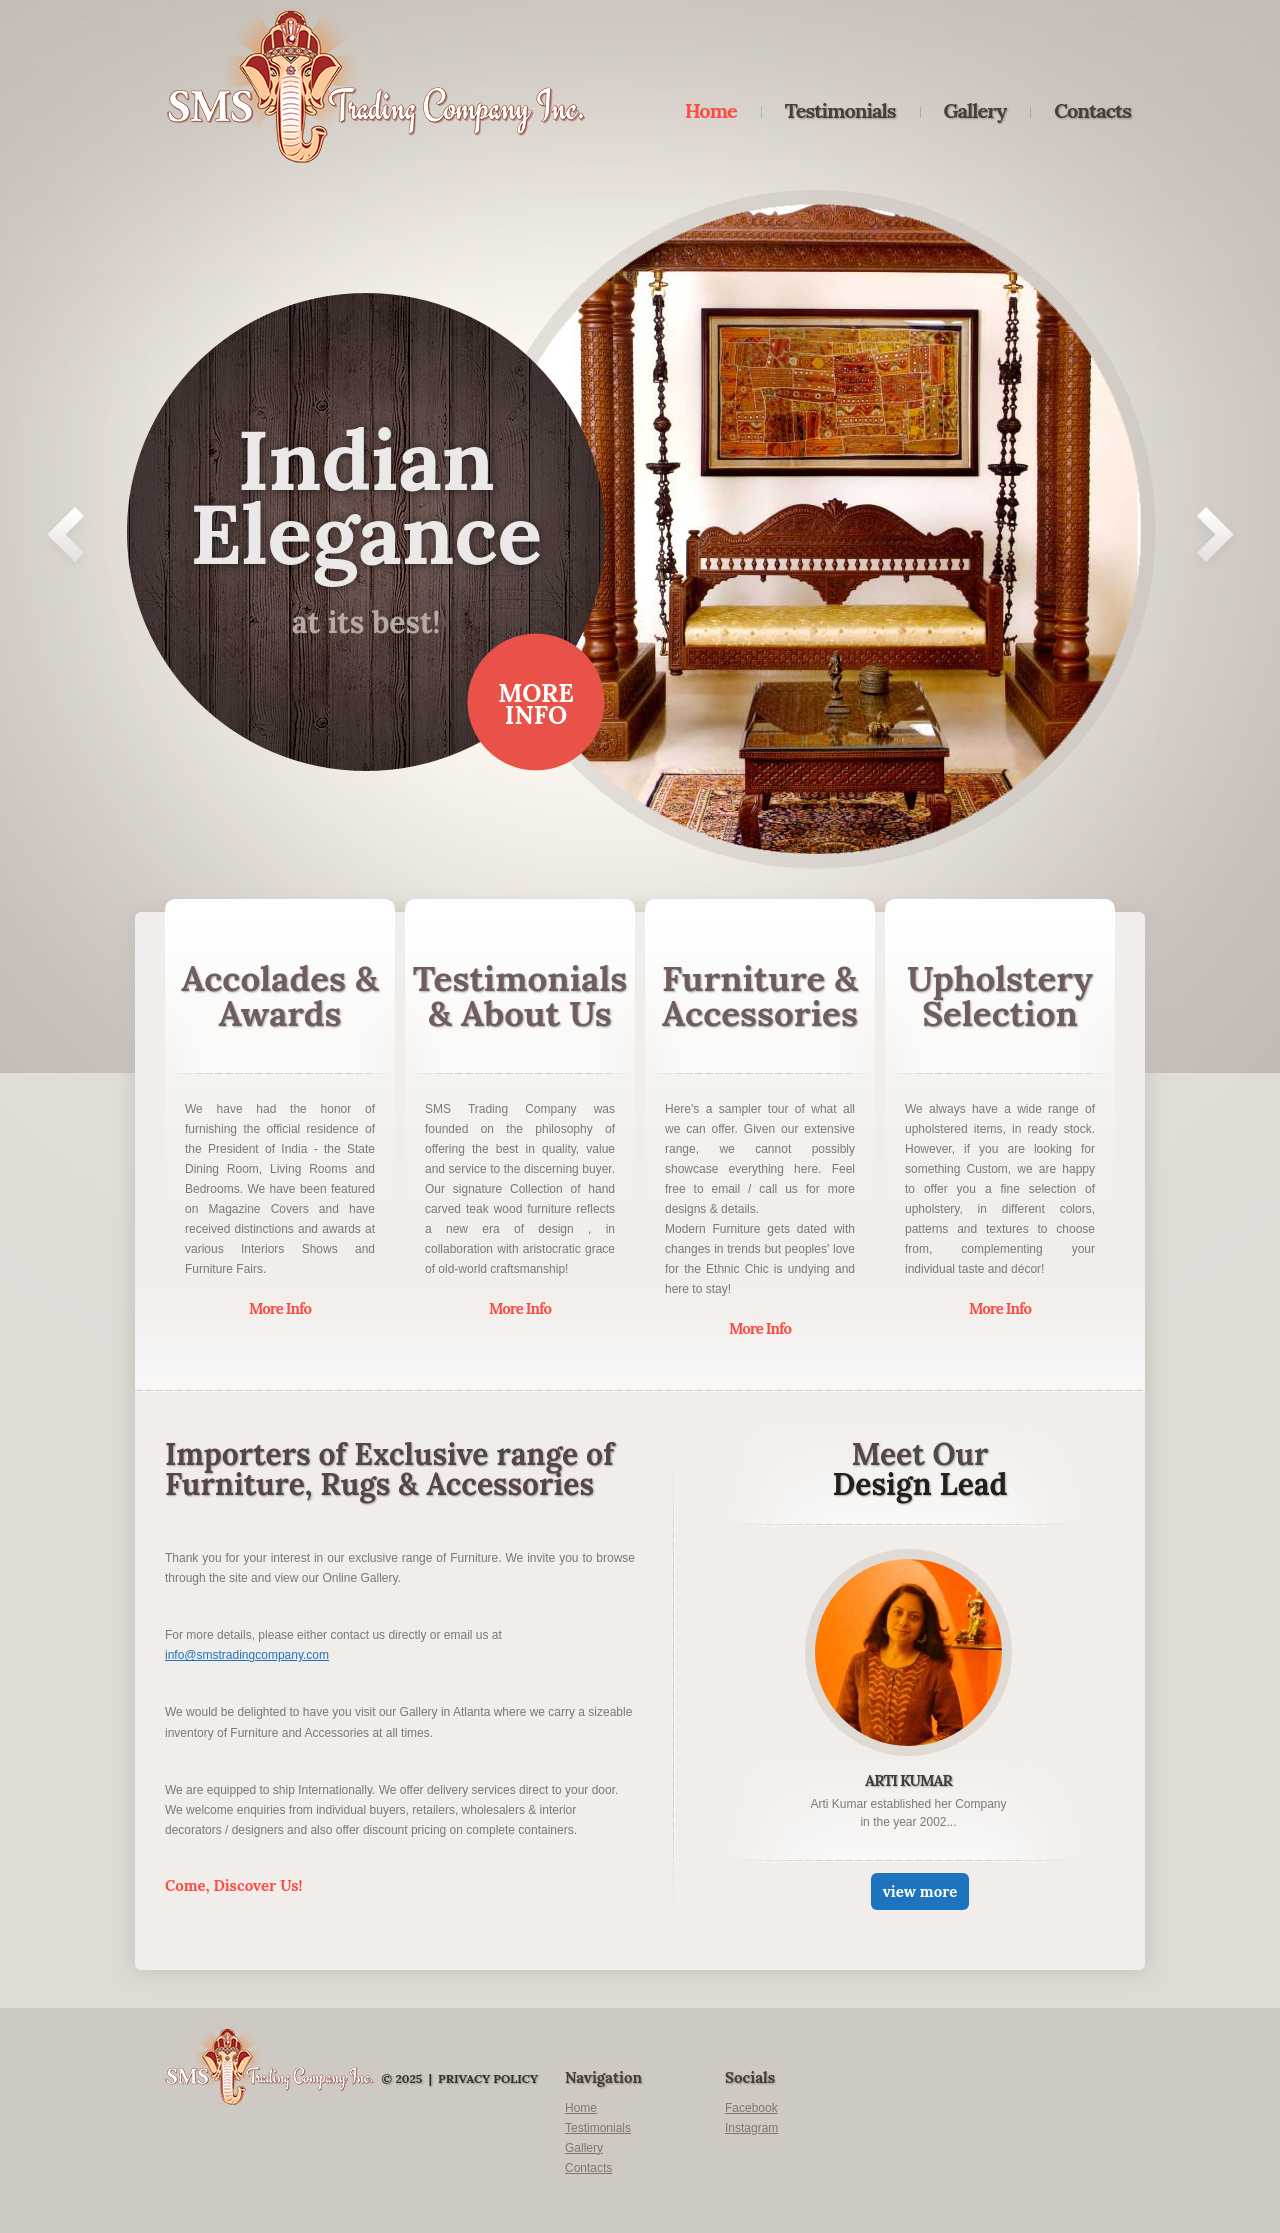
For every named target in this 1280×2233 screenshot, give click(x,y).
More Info (536, 704)
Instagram (751, 2128)
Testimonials (840, 111)
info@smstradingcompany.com (247, 1655)
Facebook (751, 2108)
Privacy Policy (488, 2078)
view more (920, 1891)
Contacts (1092, 111)
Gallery (975, 111)
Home (711, 111)
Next (1215, 538)
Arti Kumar (908, 1780)
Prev (65, 538)
